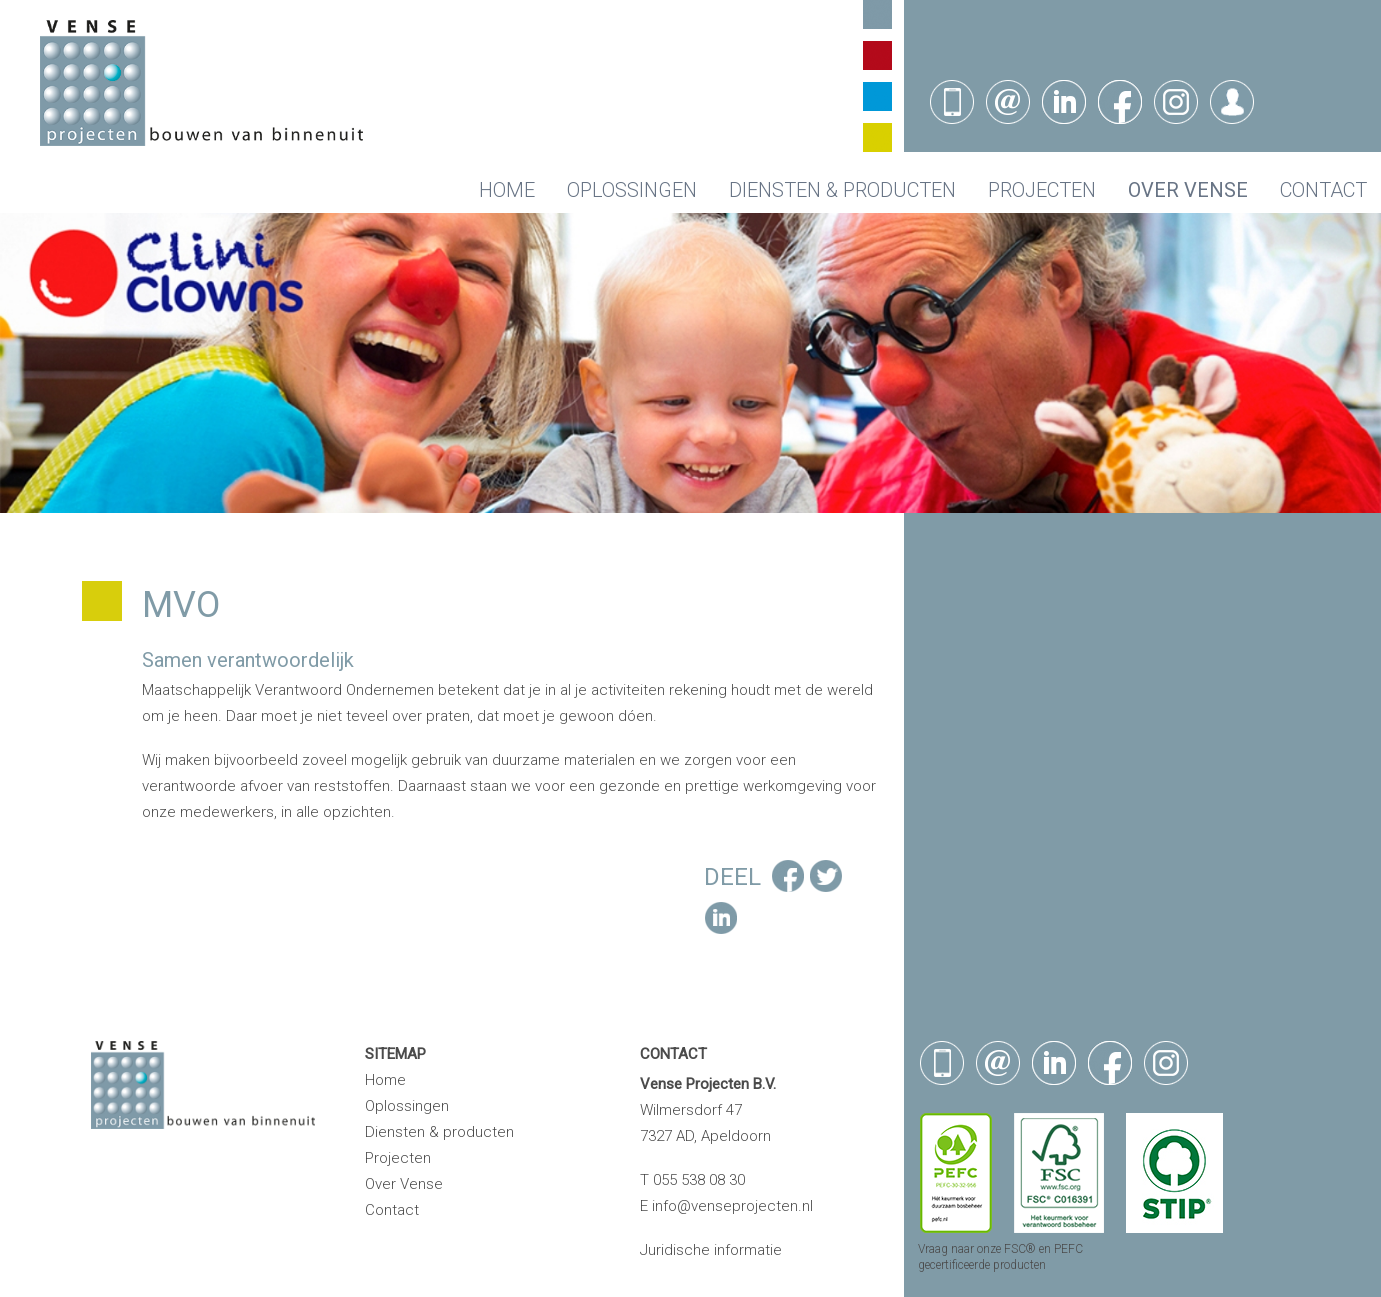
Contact (1323, 190)
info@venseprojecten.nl (732, 1206)
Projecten (1042, 190)
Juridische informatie (711, 1250)
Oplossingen (632, 190)
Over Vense (1188, 190)
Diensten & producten (842, 190)
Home (507, 190)
